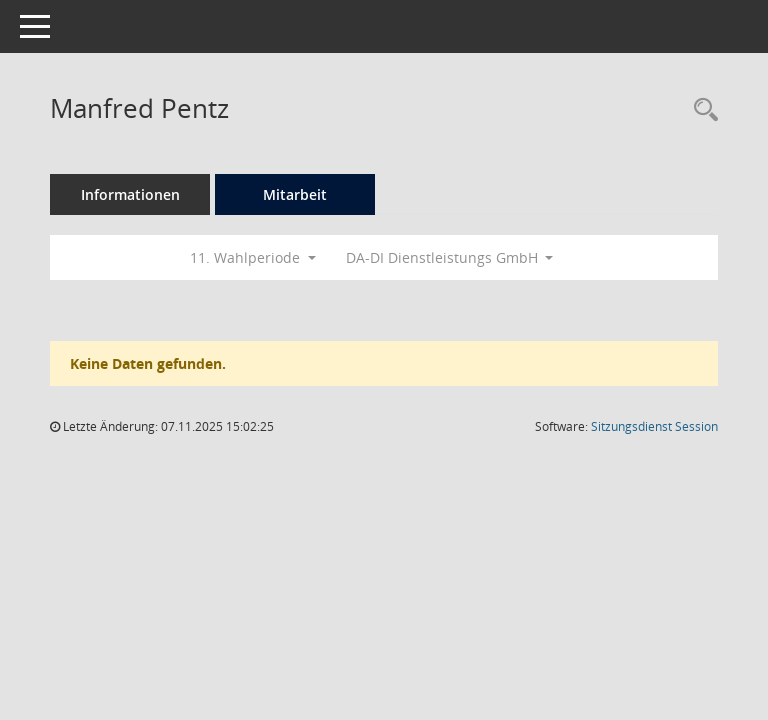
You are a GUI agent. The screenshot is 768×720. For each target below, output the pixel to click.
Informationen (130, 194)
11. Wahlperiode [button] (253, 257)
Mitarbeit (295, 194)
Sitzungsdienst (654, 426)
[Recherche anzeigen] (701, 110)
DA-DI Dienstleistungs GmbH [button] (450, 257)
